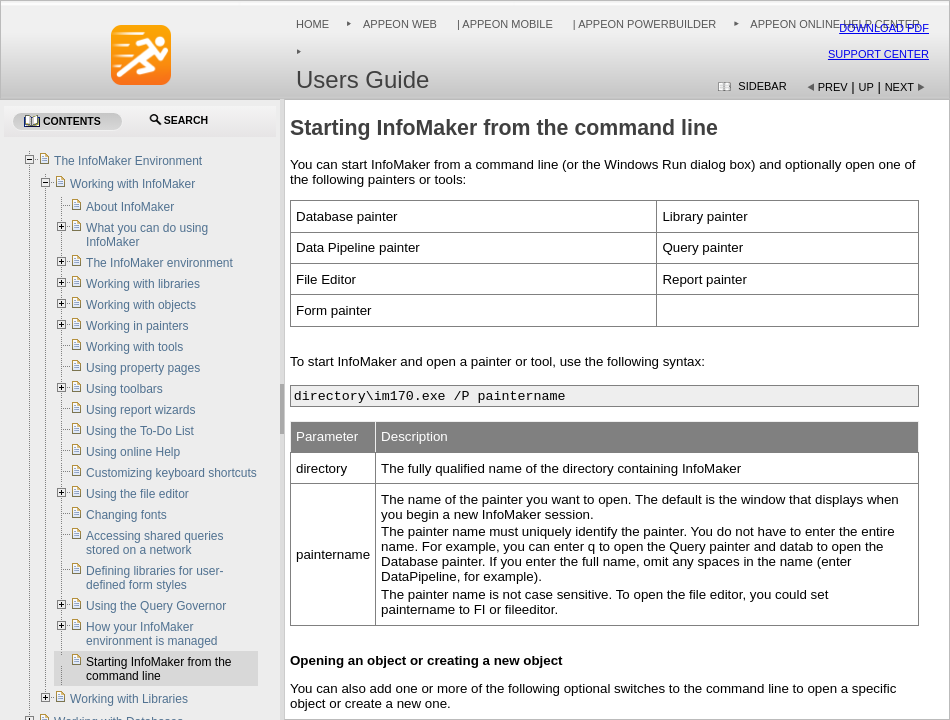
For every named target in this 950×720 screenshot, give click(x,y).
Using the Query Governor (156, 606)
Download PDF (884, 28)
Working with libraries (143, 284)
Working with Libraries (129, 699)
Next (899, 87)
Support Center (878, 54)
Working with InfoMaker (132, 184)
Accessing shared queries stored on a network (154, 543)
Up (866, 87)
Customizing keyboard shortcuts (171, 473)
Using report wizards (140, 410)
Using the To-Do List (140, 431)
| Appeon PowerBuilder (643, 24)
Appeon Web (400, 24)
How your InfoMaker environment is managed (151, 634)
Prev (833, 87)
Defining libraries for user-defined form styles (154, 578)
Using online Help (133, 452)
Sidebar (762, 86)
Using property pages (143, 368)
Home (312, 24)
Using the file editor (137, 494)
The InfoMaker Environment (128, 161)
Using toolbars (124, 389)
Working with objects (141, 305)
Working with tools (134, 347)
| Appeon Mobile (503, 24)
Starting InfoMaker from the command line (158, 669)
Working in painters (137, 326)
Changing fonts (126, 515)
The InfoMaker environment (159, 263)
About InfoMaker (130, 207)
